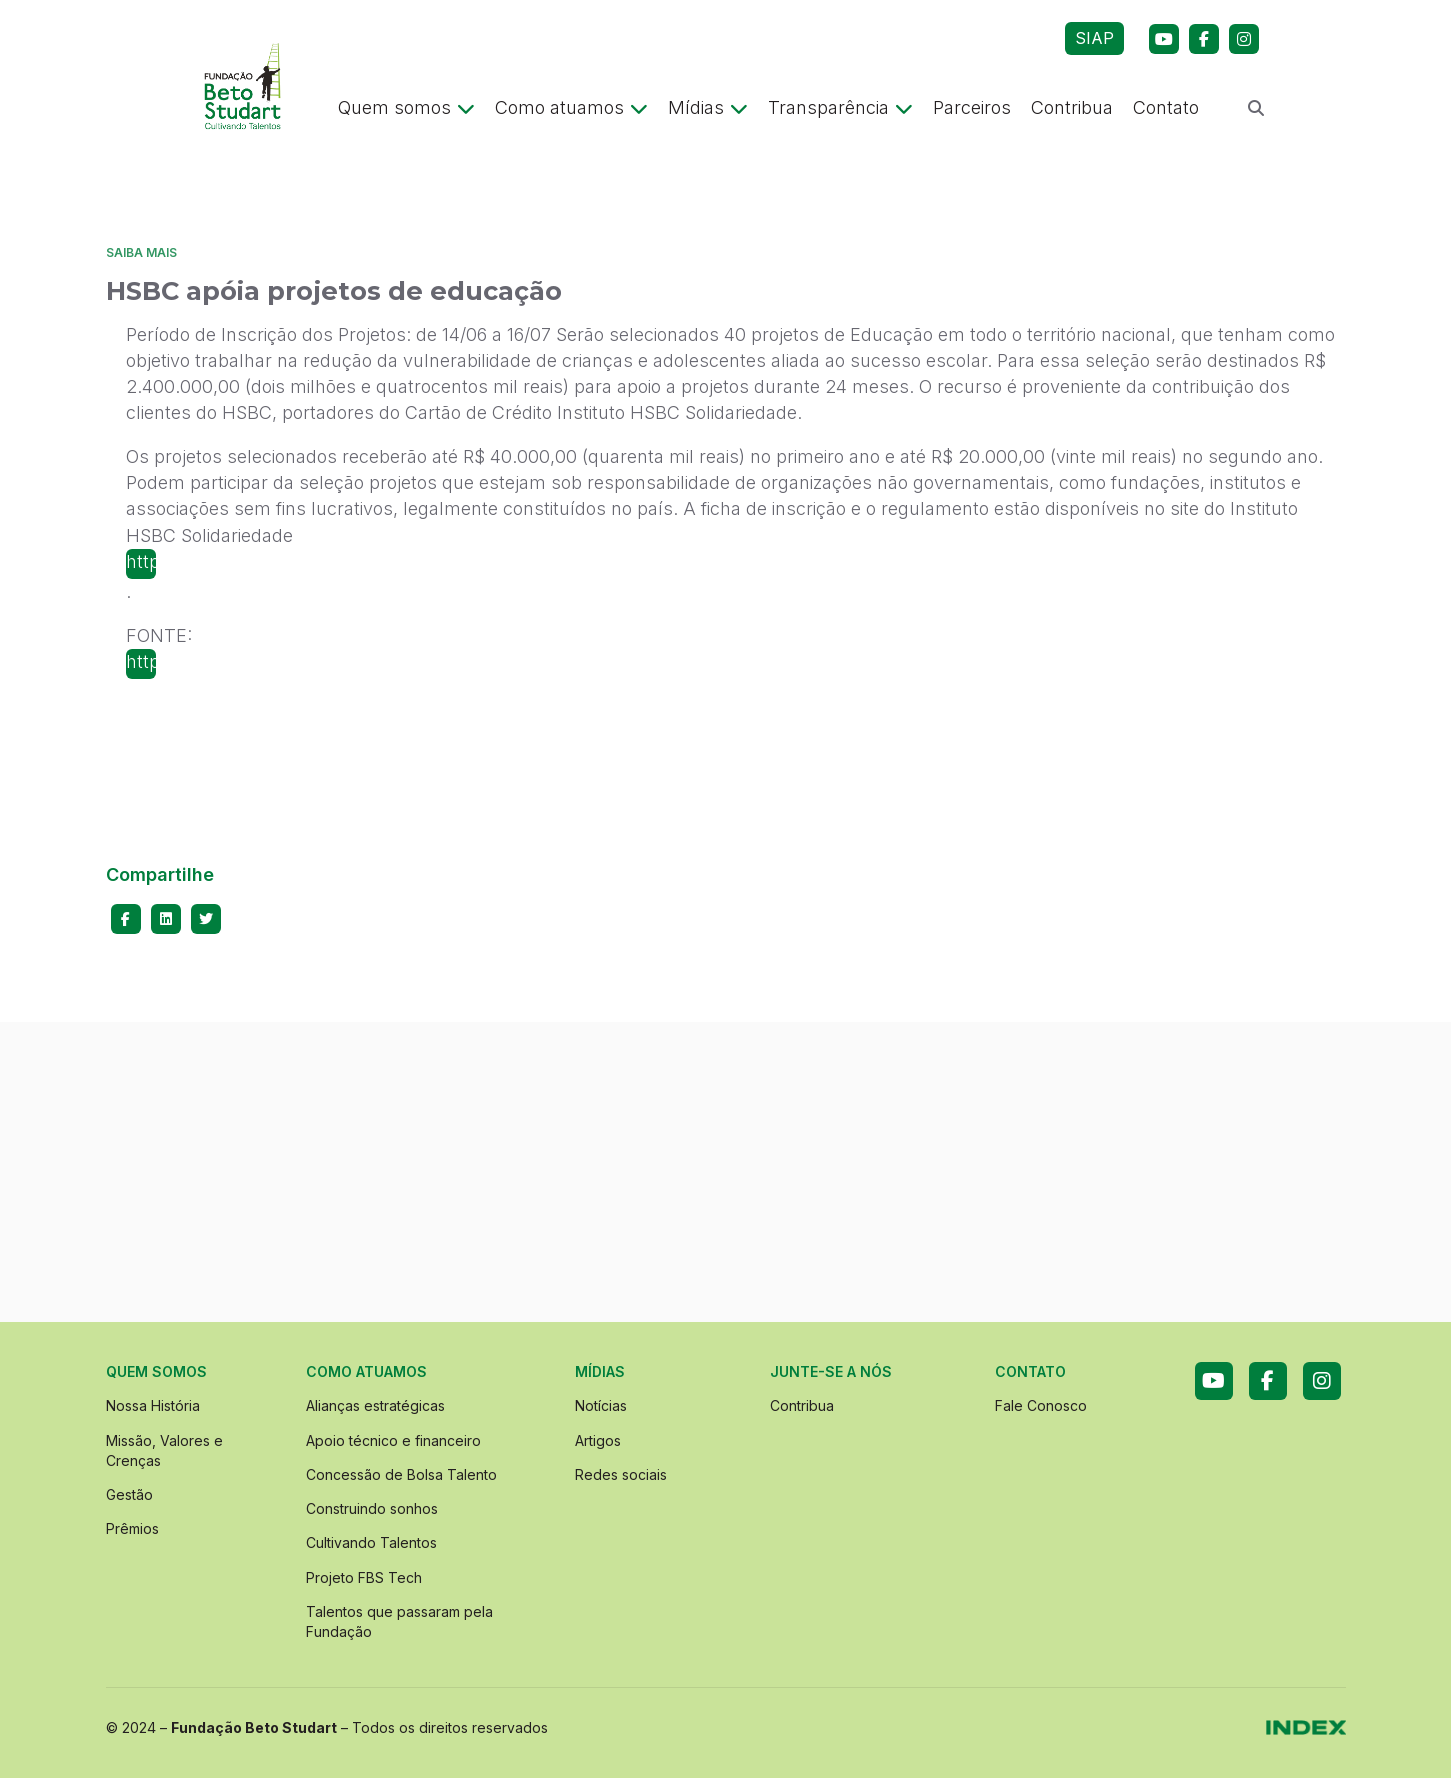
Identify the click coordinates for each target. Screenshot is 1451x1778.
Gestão (129, 1494)
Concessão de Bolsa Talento (401, 1474)
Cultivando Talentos (371, 1542)
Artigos (598, 1440)
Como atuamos (571, 107)
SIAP (1094, 38)
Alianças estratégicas (375, 1405)
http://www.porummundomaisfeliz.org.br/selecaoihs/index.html (141, 661)
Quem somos (406, 107)
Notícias (601, 1405)
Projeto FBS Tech (364, 1577)
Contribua (1072, 107)
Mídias (708, 107)
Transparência (840, 107)
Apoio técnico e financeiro (393, 1440)
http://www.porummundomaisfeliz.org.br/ (141, 561)
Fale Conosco (1041, 1405)
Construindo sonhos (372, 1508)
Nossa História (153, 1405)
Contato (1166, 107)
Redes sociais (621, 1474)
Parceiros (972, 107)
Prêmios (132, 1528)
